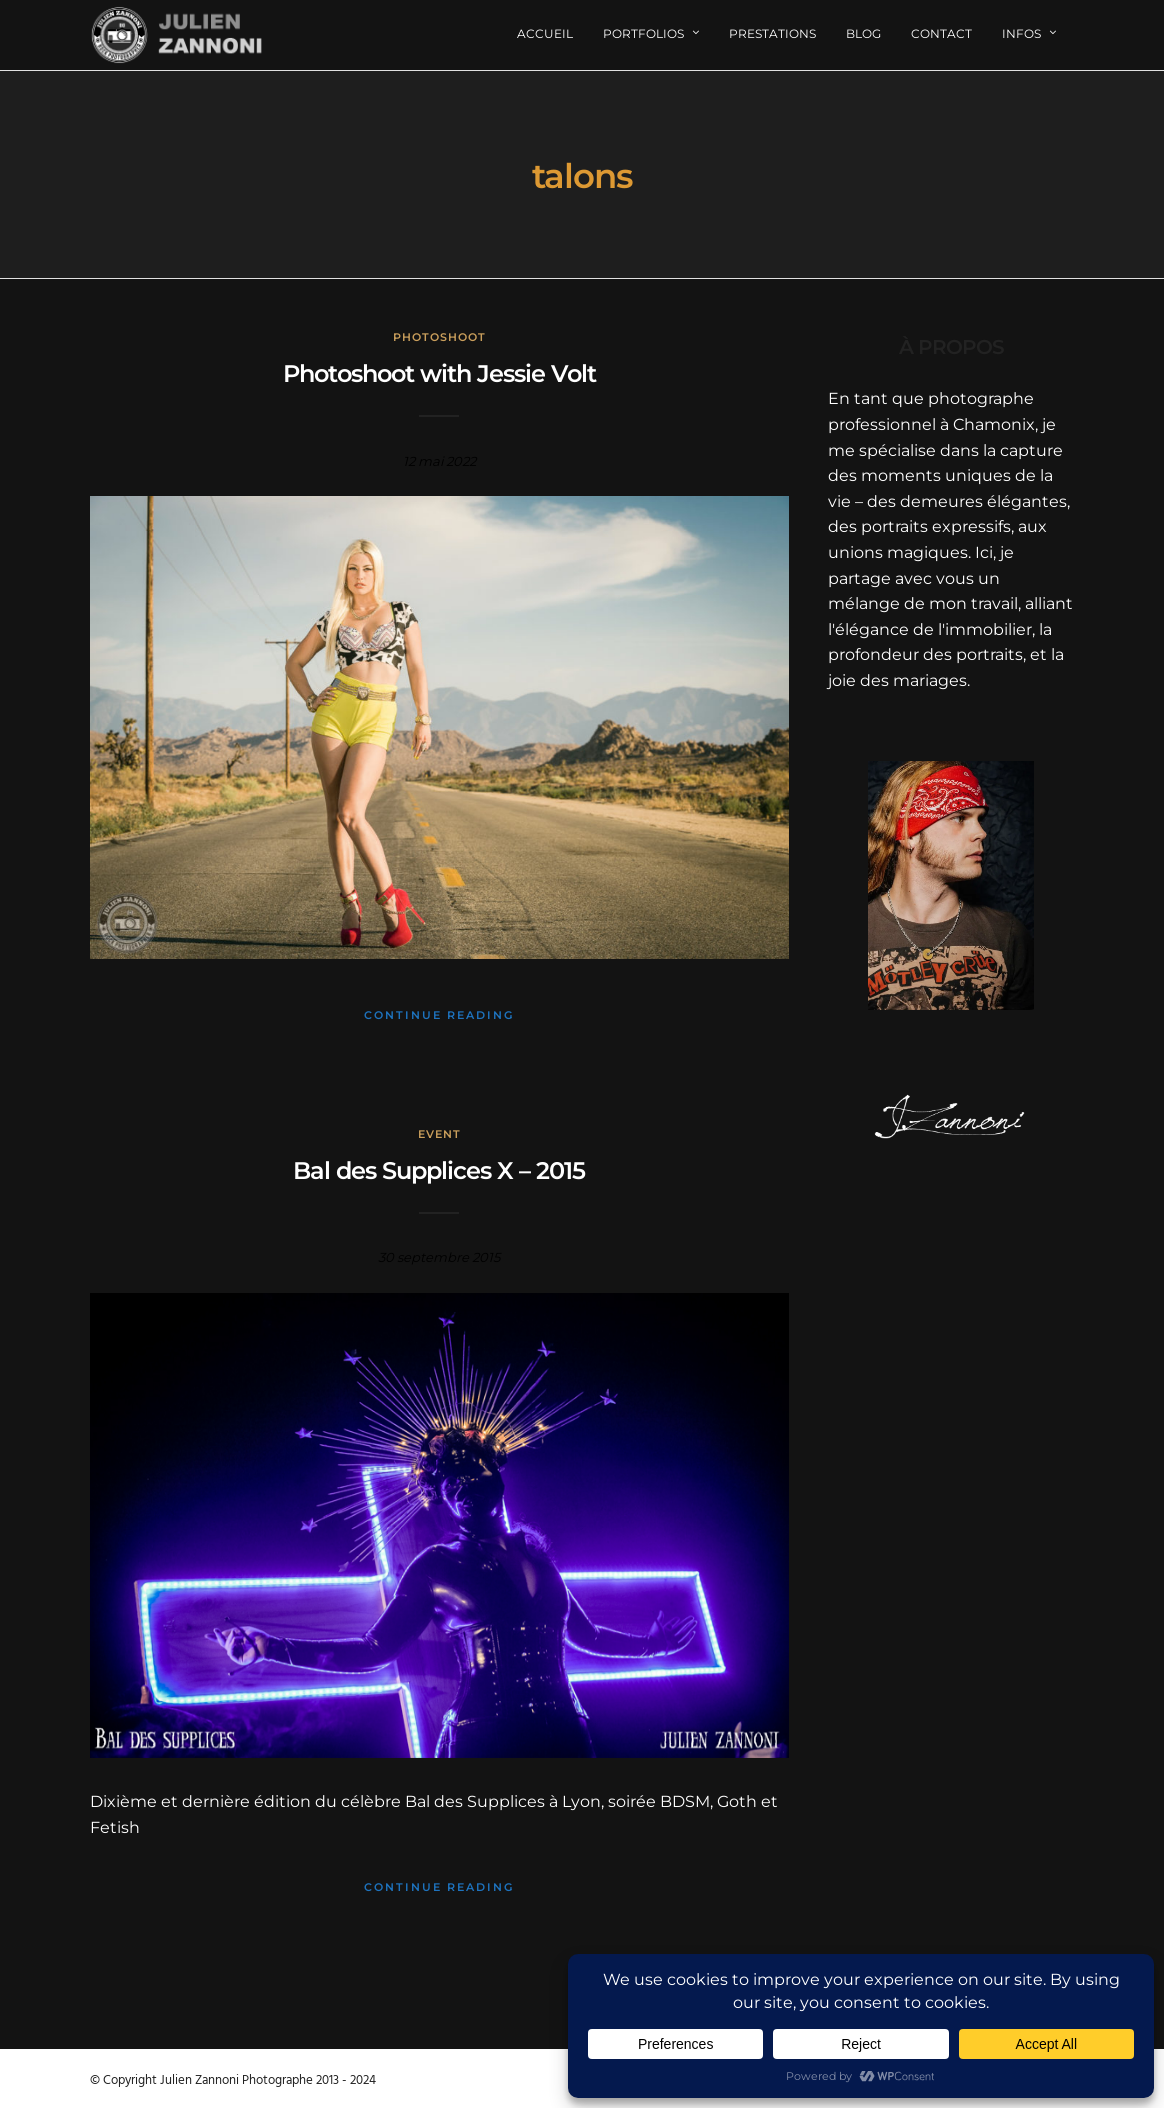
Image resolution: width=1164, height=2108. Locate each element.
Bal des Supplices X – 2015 (439, 1170)
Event (439, 1134)
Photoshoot (439, 337)
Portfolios (643, 33)
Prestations (772, 33)
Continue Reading (439, 1015)
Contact (941, 33)
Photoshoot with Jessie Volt (439, 373)
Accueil (545, 33)
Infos (1021, 33)
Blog (863, 33)
